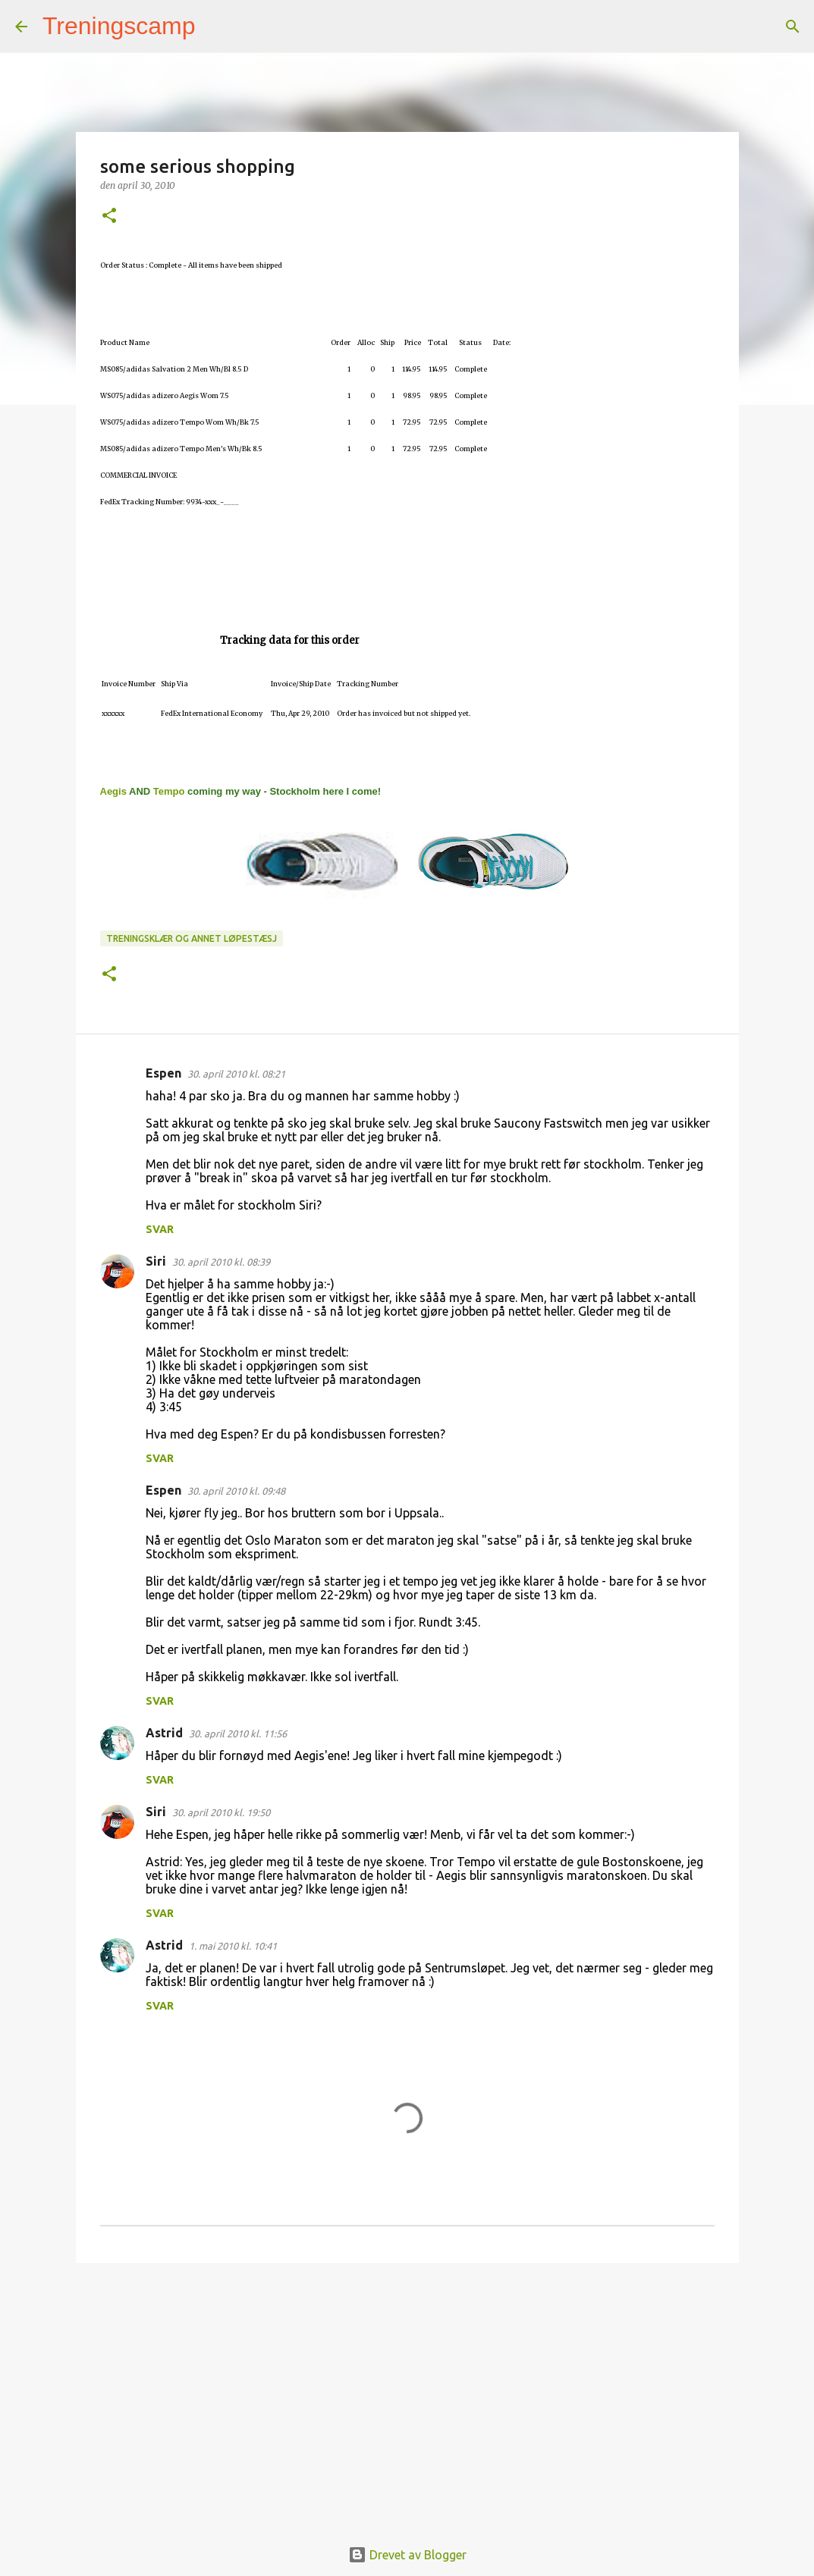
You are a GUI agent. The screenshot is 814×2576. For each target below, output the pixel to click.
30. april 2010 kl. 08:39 (221, 1262)
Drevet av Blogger (407, 2555)
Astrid (164, 1733)
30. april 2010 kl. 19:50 (221, 1812)
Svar (160, 1229)
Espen (163, 1073)
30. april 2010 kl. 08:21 (236, 1073)
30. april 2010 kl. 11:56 (238, 1733)
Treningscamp (119, 25)
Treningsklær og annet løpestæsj (191, 938)
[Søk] (217, 26)
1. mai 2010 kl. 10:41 (233, 1946)
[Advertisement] (407, 2392)
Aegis (113, 791)
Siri (156, 1261)
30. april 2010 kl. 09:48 (236, 1491)
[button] (109, 216)
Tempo (169, 791)
